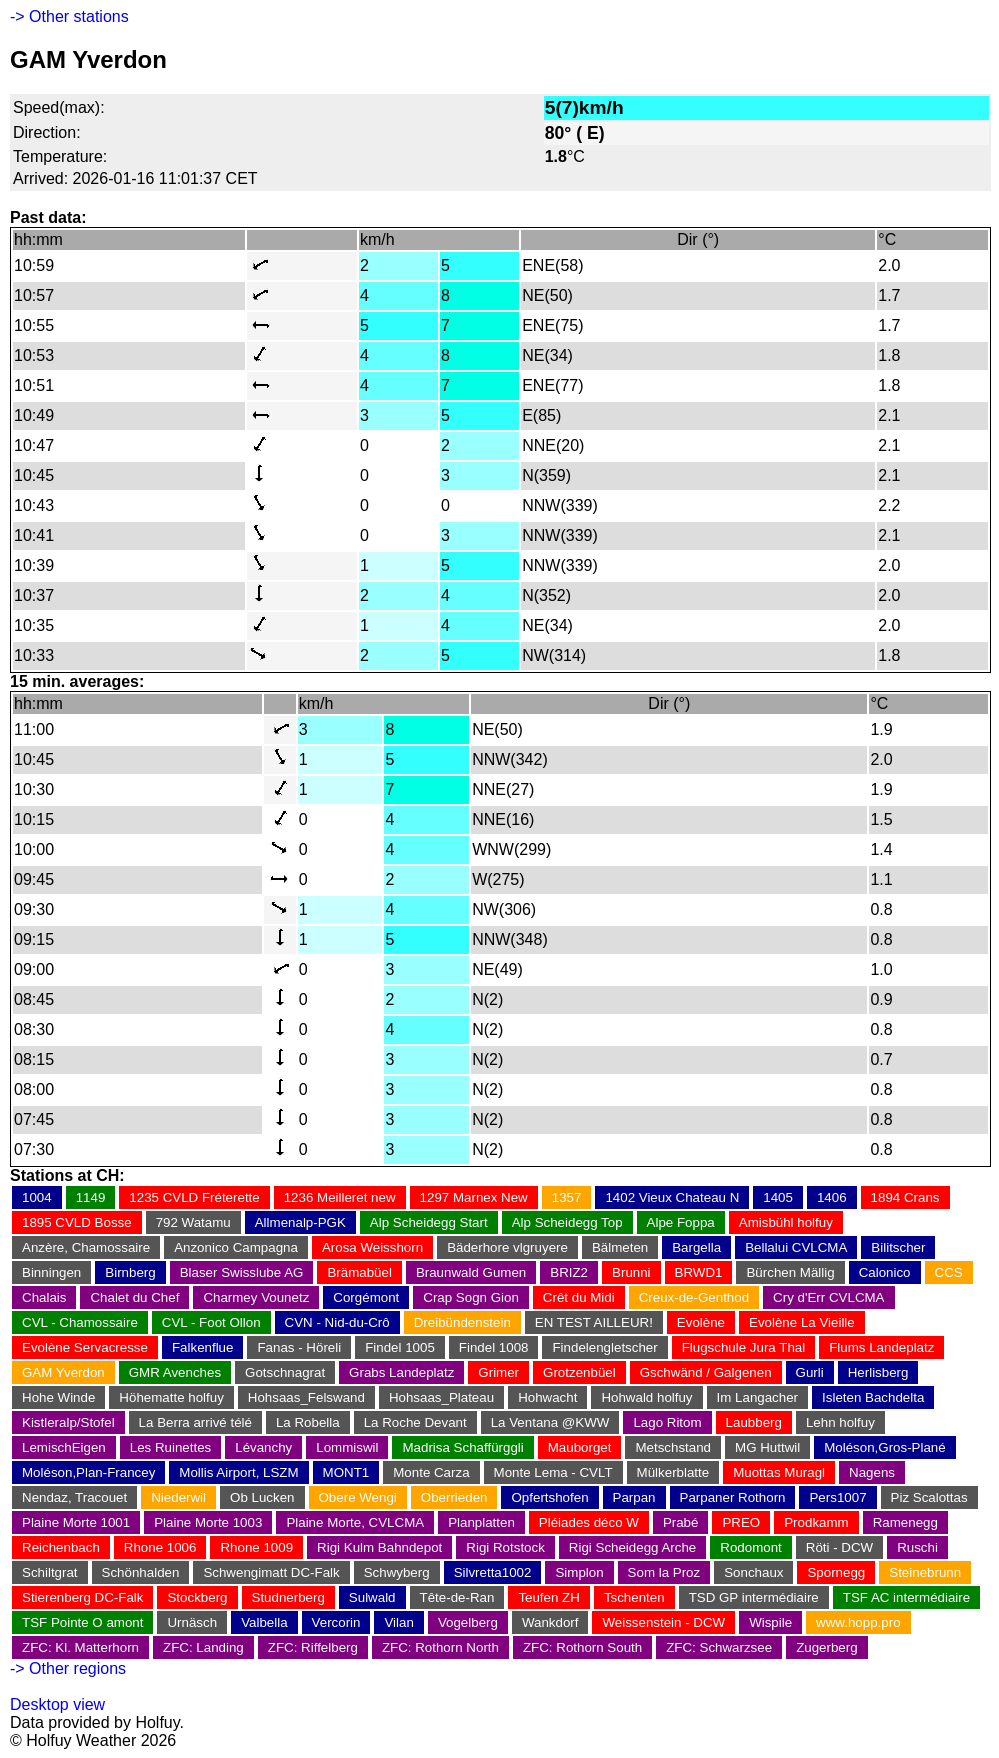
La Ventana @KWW (550, 1422)
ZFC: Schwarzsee (719, 1647)
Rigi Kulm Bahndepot (379, 1547)
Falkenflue (203, 1347)
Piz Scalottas (929, 1497)
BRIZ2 (569, 1272)
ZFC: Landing (203, 1647)
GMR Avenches (175, 1372)
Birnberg (130, 1272)
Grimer (498, 1372)
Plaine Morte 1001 (76, 1522)
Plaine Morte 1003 (208, 1522)
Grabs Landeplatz (401, 1372)
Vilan (398, 1622)
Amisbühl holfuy (786, 1222)
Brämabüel (359, 1272)
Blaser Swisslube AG (242, 1272)
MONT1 (346, 1472)
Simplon (579, 1572)
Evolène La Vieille (802, 1322)
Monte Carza (431, 1472)
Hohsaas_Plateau (441, 1397)
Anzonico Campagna (236, 1247)
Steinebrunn (925, 1572)
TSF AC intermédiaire (906, 1597)
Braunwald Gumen (471, 1272)
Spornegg (836, 1572)
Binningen (51, 1272)
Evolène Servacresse (85, 1347)
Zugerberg (827, 1647)
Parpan (634, 1497)
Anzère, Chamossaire (86, 1247)
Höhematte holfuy (171, 1397)
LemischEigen (64, 1447)
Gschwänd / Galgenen (706, 1372)
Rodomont (751, 1547)
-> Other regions (68, 1668)
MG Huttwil (767, 1447)
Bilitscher (898, 1247)
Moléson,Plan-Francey (88, 1472)
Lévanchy (263, 1447)
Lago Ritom (667, 1422)
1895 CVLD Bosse (77, 1222)
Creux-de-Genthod (694, 1297)
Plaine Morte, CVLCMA (355, 1522)
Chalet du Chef (134, 1297)
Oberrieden (454, 1497)
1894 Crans (905, 1197)
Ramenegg (905, 1522)
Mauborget (580, 1447)
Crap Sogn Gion (471, 1297)
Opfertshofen (549, 1497)
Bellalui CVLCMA (796, 1247)
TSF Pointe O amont (82, 1622)
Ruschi (917, 1547)
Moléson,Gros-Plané (885, 1447)
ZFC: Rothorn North (440, 1647)
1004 (37, 1197)
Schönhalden (141, 1572)
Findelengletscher (604, 1347)
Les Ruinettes (171, 1447)
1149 (91, 1197)
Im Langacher (758, 1397)
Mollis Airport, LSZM (238, 1472)
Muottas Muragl (779, 1472)
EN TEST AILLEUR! (594, 1322)
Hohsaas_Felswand (306, 1397)
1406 (832, 1197)
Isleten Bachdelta (873, 1397)
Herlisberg (878, 1372)
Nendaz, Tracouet (74, 1497)
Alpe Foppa (681, 1222)
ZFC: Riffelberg (313, 1647)
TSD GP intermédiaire (754, 1597)
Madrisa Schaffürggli (462, 1447)
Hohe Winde (58, 1397)
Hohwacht (547, 1397)
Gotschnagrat (285, 1372)
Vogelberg (468, 1622)
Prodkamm (816, 1522)
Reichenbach (61, 1547)
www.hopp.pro (858, 1622)
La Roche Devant (415, 1422)
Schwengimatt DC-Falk (271, 1572)
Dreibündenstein (462, 1322)
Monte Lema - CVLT (553, 1472)
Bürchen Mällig (790, 1272)
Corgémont (366, 1297)
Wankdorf (550, 1622)
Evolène (701, 1322)
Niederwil (178, 1497)
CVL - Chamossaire (80, 1322)
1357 (567, 1197)
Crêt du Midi (579, 1297)
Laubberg (754, 1422)
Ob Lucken (262, 1497)
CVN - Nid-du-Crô (337, 1322)
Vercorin (336, 1622)
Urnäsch (192, 1622)
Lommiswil (347, 1447)
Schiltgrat (50, 1572)
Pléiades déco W (589, 1522)
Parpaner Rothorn (733, 1497)
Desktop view (57, 1704)
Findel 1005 (400, 1347)
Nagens (872, 1472)
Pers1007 (837, 1497)
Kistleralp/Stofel (68, 1422)
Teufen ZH (549, 1597)
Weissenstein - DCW (663, 1622)
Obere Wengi (358, 1497)
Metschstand (673, 1447)
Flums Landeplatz (881, 1347)
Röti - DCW (839, 1547)
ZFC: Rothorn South (582, 1647)
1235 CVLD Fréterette (194, 1197)
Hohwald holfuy (646, 1397)
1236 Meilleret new (340, 1197)
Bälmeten (620, 1247)
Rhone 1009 (256, 1547)
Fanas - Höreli (299, 1347)
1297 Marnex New (474, 1197)
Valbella (264, 1622)
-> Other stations (69, 16)
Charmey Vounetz (256, 1297)
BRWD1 (699, 1272)
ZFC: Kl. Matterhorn (80, 1647)
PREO (741, 1522)
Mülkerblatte (673, 1472)
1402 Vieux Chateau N (672, 1197)
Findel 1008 (494, 1347)
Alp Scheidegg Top (567, 1222)
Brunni (631, 1272)
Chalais (44, 1297)
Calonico (885, 1272)
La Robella (308, 1422)
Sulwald (372, 1597)
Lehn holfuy (840, 1422)
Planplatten (481, 1522)
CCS (949, 1272)
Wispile (770, 1622)
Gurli (810, 1372)
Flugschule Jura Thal (743, 1347)
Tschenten (634, 1597)
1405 (778, 1197)
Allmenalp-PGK (300, 1222)
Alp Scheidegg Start (429, 1222)
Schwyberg (397, 1572)
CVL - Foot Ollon (211, 1322)
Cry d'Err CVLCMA (828, 1297)
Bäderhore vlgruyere (507, 1247)
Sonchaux (753, 1572)
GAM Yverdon (63, 1372)
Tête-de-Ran (457, 1597)
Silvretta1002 (493, 1572)
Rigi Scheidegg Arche (632, 1547)
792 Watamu (193, 1222)
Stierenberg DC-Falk (82, 1597)
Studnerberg (288, 1597)
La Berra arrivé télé (195, 1422)
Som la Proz (664, 1572)
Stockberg (197, 1597)
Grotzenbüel (579, 1372)
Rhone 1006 (160, 1547)
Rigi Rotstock (505, 1547)
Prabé (681, 1522)
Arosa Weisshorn (372, 1247)
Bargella (696, 1247)
